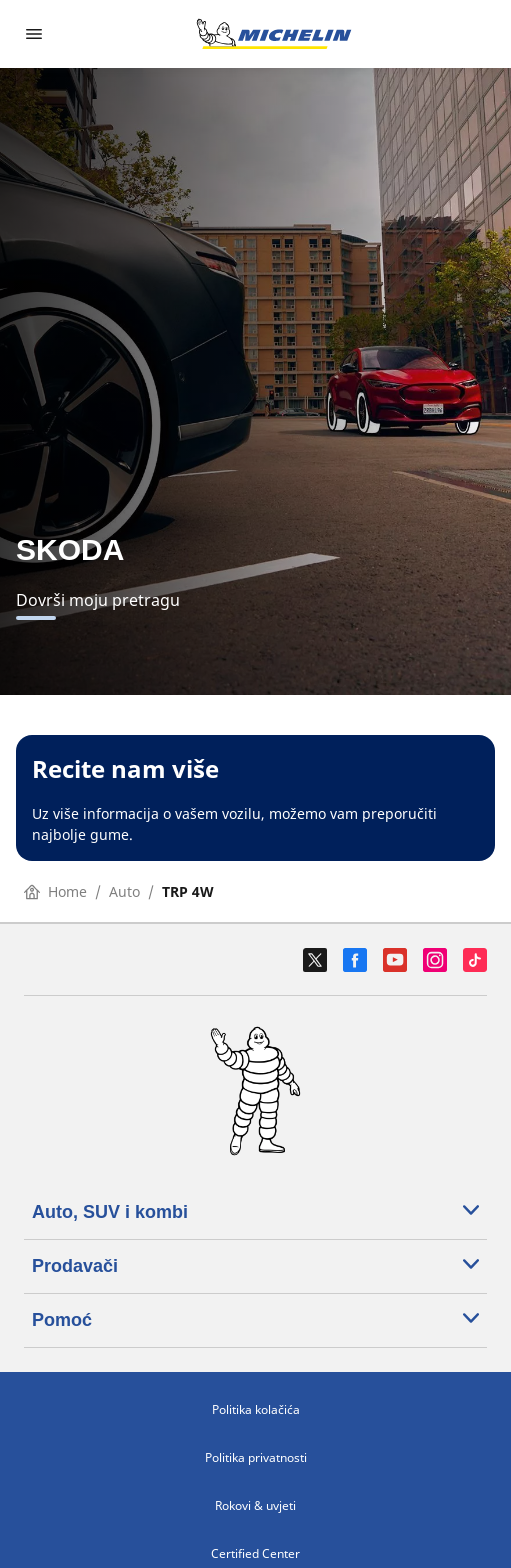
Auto (124, 891)
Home (55, 891)
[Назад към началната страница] (274, 34)
